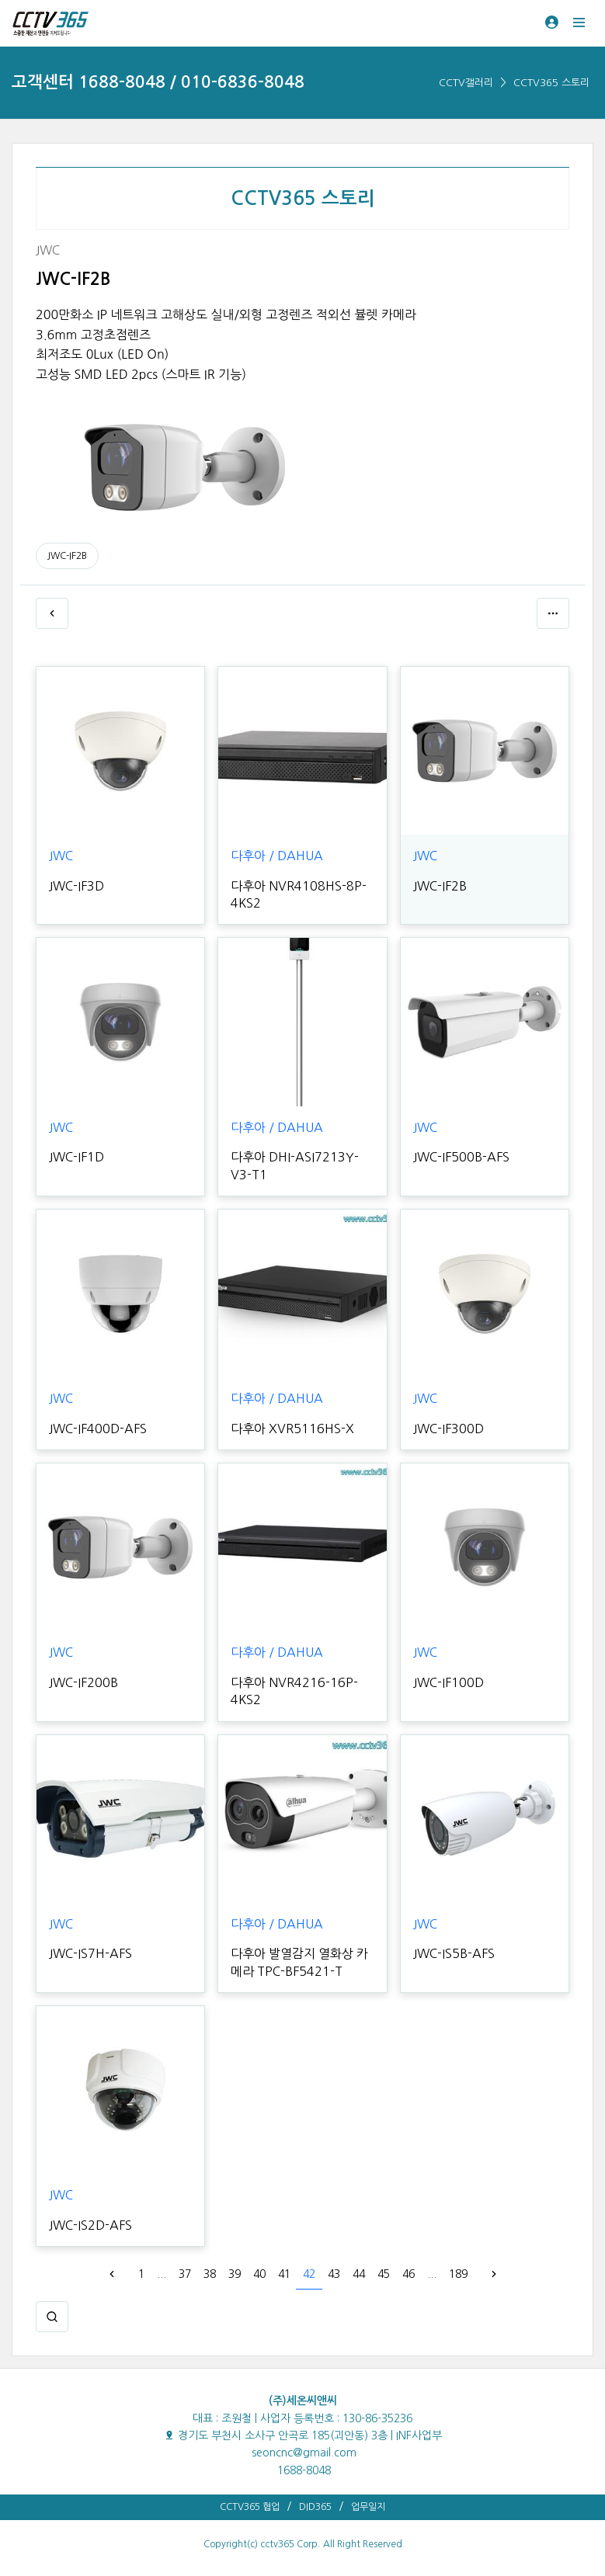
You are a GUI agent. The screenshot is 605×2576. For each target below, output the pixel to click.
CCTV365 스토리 (551, 83)
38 (209, 2274)
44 (359, 2274)
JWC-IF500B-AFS (461, 1157)
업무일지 (368, 2507)
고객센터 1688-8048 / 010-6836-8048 (158, 82)
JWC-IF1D (76, 1157)
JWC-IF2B (67, 556)
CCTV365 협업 (250, 2507)
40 (259, 2274)
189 (458, 2274)
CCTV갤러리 (466, 83)
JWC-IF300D (448, 1428)
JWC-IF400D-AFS (98, 1428)
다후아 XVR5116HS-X (292, 1428)
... (161, 2274)
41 (284, 2274)
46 (408, 2274)
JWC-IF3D (76, 886)
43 (334, 2274)
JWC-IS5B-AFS (454, 1953)
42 (309, 2274)
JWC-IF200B (83, 1682)
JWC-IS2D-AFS (90, 2225)
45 (383, 2274)
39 (234, 2274)
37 (185, 2274)
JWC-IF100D (448, 1682)
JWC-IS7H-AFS (90, 1953)
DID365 (315, 2507)
